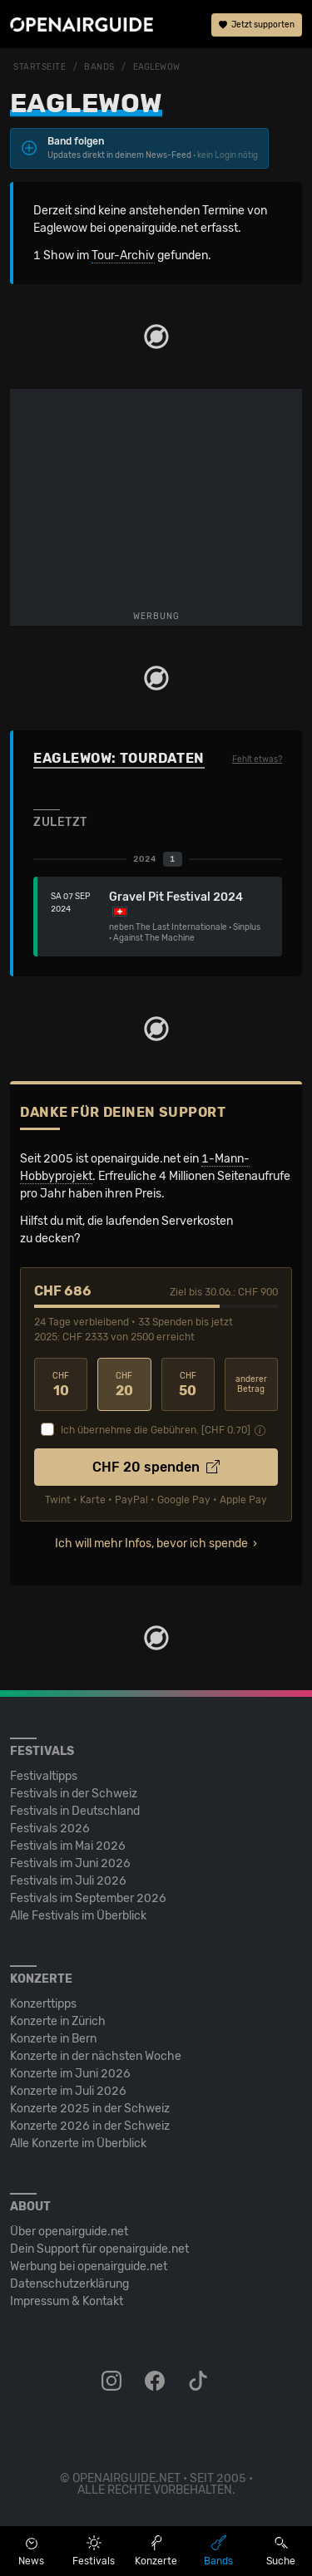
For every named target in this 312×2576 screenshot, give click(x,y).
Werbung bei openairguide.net (88, 2266)
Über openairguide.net (69, 2232)
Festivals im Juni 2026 (70, 1863)
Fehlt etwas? (257, 759)
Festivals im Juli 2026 (68, 1881)
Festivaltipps (43, 1776)
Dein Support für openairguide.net (99, 2249)
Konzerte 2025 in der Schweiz (90, 2109)
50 (188, 1385)
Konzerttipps (43, 2004)
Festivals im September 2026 (88, 1898)
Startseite (40, 67)
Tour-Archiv (123, 255)
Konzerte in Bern (53, 2039)
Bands (99, 67)
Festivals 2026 (50, 1828)
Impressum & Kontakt (66, 2301)
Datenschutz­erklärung (69, 2284)
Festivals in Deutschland (75, 1811)
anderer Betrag (251, 1384)
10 (61, 1385)
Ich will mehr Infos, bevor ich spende (151, 1543)
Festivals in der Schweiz (73, 1794)
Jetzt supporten (257, 25)
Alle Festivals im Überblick (78, 1916)
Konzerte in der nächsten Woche (95, 2056)
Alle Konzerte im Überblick (78, 2143)
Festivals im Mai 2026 (68, 1846)
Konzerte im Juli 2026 (68, 2091)
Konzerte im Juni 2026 (70, 2074)
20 (124, 1385)
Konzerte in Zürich (58, 2021)
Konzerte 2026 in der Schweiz (90, 2126)
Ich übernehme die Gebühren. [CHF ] (155, 1430)
